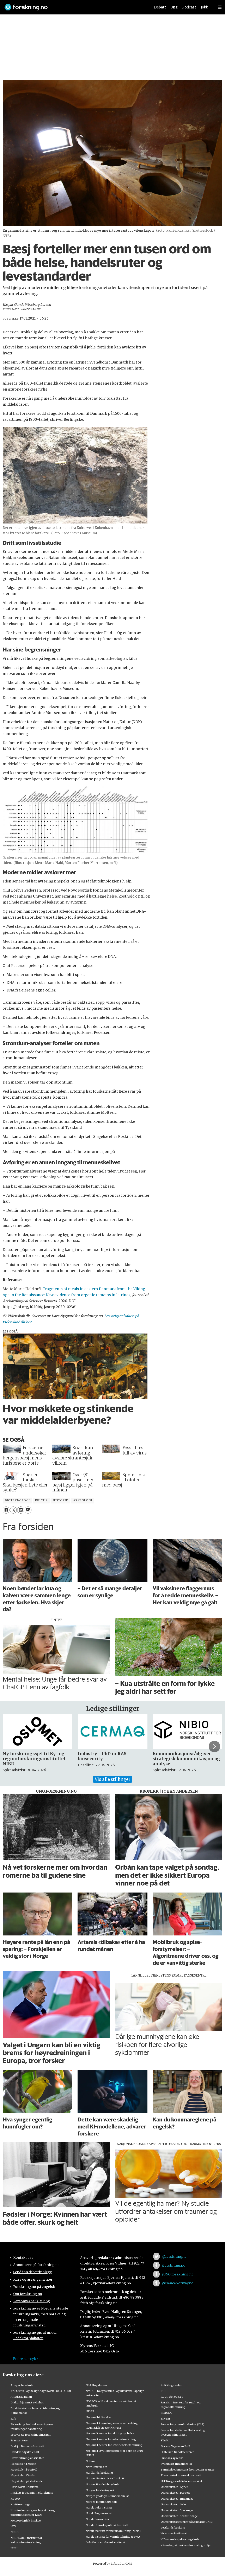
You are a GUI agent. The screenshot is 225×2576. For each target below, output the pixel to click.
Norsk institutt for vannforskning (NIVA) (113, 2536)
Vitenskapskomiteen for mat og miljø (186, 2545)
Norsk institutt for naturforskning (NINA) (113, 2530)
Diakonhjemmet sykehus (27, 2402)
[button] (214, 1746)
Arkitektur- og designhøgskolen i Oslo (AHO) (41, 2390)
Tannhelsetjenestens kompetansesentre (187, 2469)
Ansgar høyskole (22, 2385)
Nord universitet (96, 2466)
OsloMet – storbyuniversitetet (105, 2542)
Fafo (13, 2418)
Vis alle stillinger (112, 1779)
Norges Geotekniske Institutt (105, 2478)
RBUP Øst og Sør (172, 2396)
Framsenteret (20, 2440)
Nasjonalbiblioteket (98, 2417)
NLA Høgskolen (96, 2385)
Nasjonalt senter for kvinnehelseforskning (114, 2445)
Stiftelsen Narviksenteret (177, 2452)
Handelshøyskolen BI (25, 2452)
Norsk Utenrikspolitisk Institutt (107, 2525)
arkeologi (82, 1500)
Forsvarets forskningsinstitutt (31, 2434)
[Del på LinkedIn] (20, 1510)
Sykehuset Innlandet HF (177, 2463)
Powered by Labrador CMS (112, 2563)
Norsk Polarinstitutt (99, 2507)
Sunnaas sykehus (172, 2458)
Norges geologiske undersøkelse (107, 2496)
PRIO (164, 2390)
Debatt (160, 7)
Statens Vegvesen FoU (175, 2446)
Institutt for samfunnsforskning (32, 2492)
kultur (41, 1500)
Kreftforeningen (21, 2504)
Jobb (204, 7)
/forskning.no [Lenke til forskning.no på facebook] (173, 2265)
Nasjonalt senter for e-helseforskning (111, 2439)
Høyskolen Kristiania (24, 2486)
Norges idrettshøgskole (101, 2501)
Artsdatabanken (21, 2396)
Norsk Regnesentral (99, 2513)
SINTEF (166, 2418)
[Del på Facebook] (6, 1510)
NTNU (90, 2411)
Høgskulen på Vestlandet (27, 2481)
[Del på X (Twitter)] (13, 1510)
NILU (14, 2548)
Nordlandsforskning (99, 2472)
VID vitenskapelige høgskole (180, 2539)
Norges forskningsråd (100, 2490)
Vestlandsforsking (173, 2527)
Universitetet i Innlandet (177, 2498)
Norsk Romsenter (97, 2519)
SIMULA (166, 2412)
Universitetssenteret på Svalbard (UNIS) (187, 2521)
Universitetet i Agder (174, 2486)
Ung (174, 7)
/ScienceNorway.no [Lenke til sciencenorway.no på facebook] (177, 2283)
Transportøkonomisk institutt (181, 2475)
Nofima (90, 2461)
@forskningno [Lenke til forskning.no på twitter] (174, 2256)
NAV (13, 2526)
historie (60, 1500)
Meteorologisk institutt (26, 2520)
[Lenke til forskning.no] (74, 5)
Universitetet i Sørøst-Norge (179, 2516)
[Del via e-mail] (28, 1510)
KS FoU (15, 2498)
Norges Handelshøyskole (102, 2484)
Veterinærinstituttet (174, 2533)
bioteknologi (17, 1500)
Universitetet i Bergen (175, 2492)
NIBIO (15, 2532)
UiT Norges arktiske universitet (181, 2481)
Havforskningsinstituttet (27, 2458)
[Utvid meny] (220, 7)
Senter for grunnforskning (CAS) (182, 2424)
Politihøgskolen (171, 2385)
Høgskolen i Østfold (24, 2469)
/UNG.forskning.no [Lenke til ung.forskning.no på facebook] (178, 2274)
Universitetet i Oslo (173, 2504)
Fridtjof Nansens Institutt (27, 2446)
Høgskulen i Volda (23, 2475)
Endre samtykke (26, 2359)
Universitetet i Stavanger (177, 2510)
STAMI (165, 2440)
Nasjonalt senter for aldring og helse (110, 2433)
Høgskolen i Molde (23, 2463)
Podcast (189, 7)
